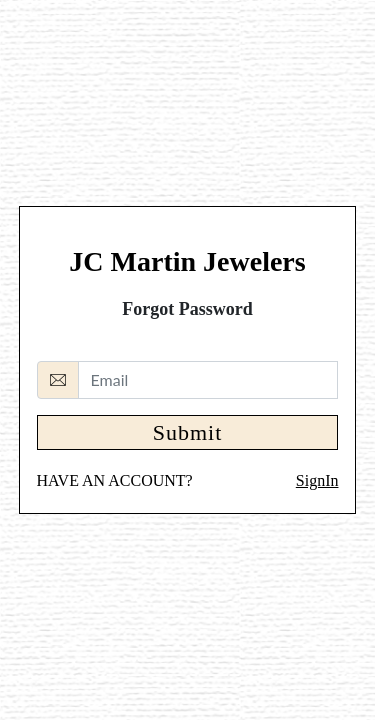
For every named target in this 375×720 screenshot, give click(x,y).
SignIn (317, 480)
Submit (188, 432)
